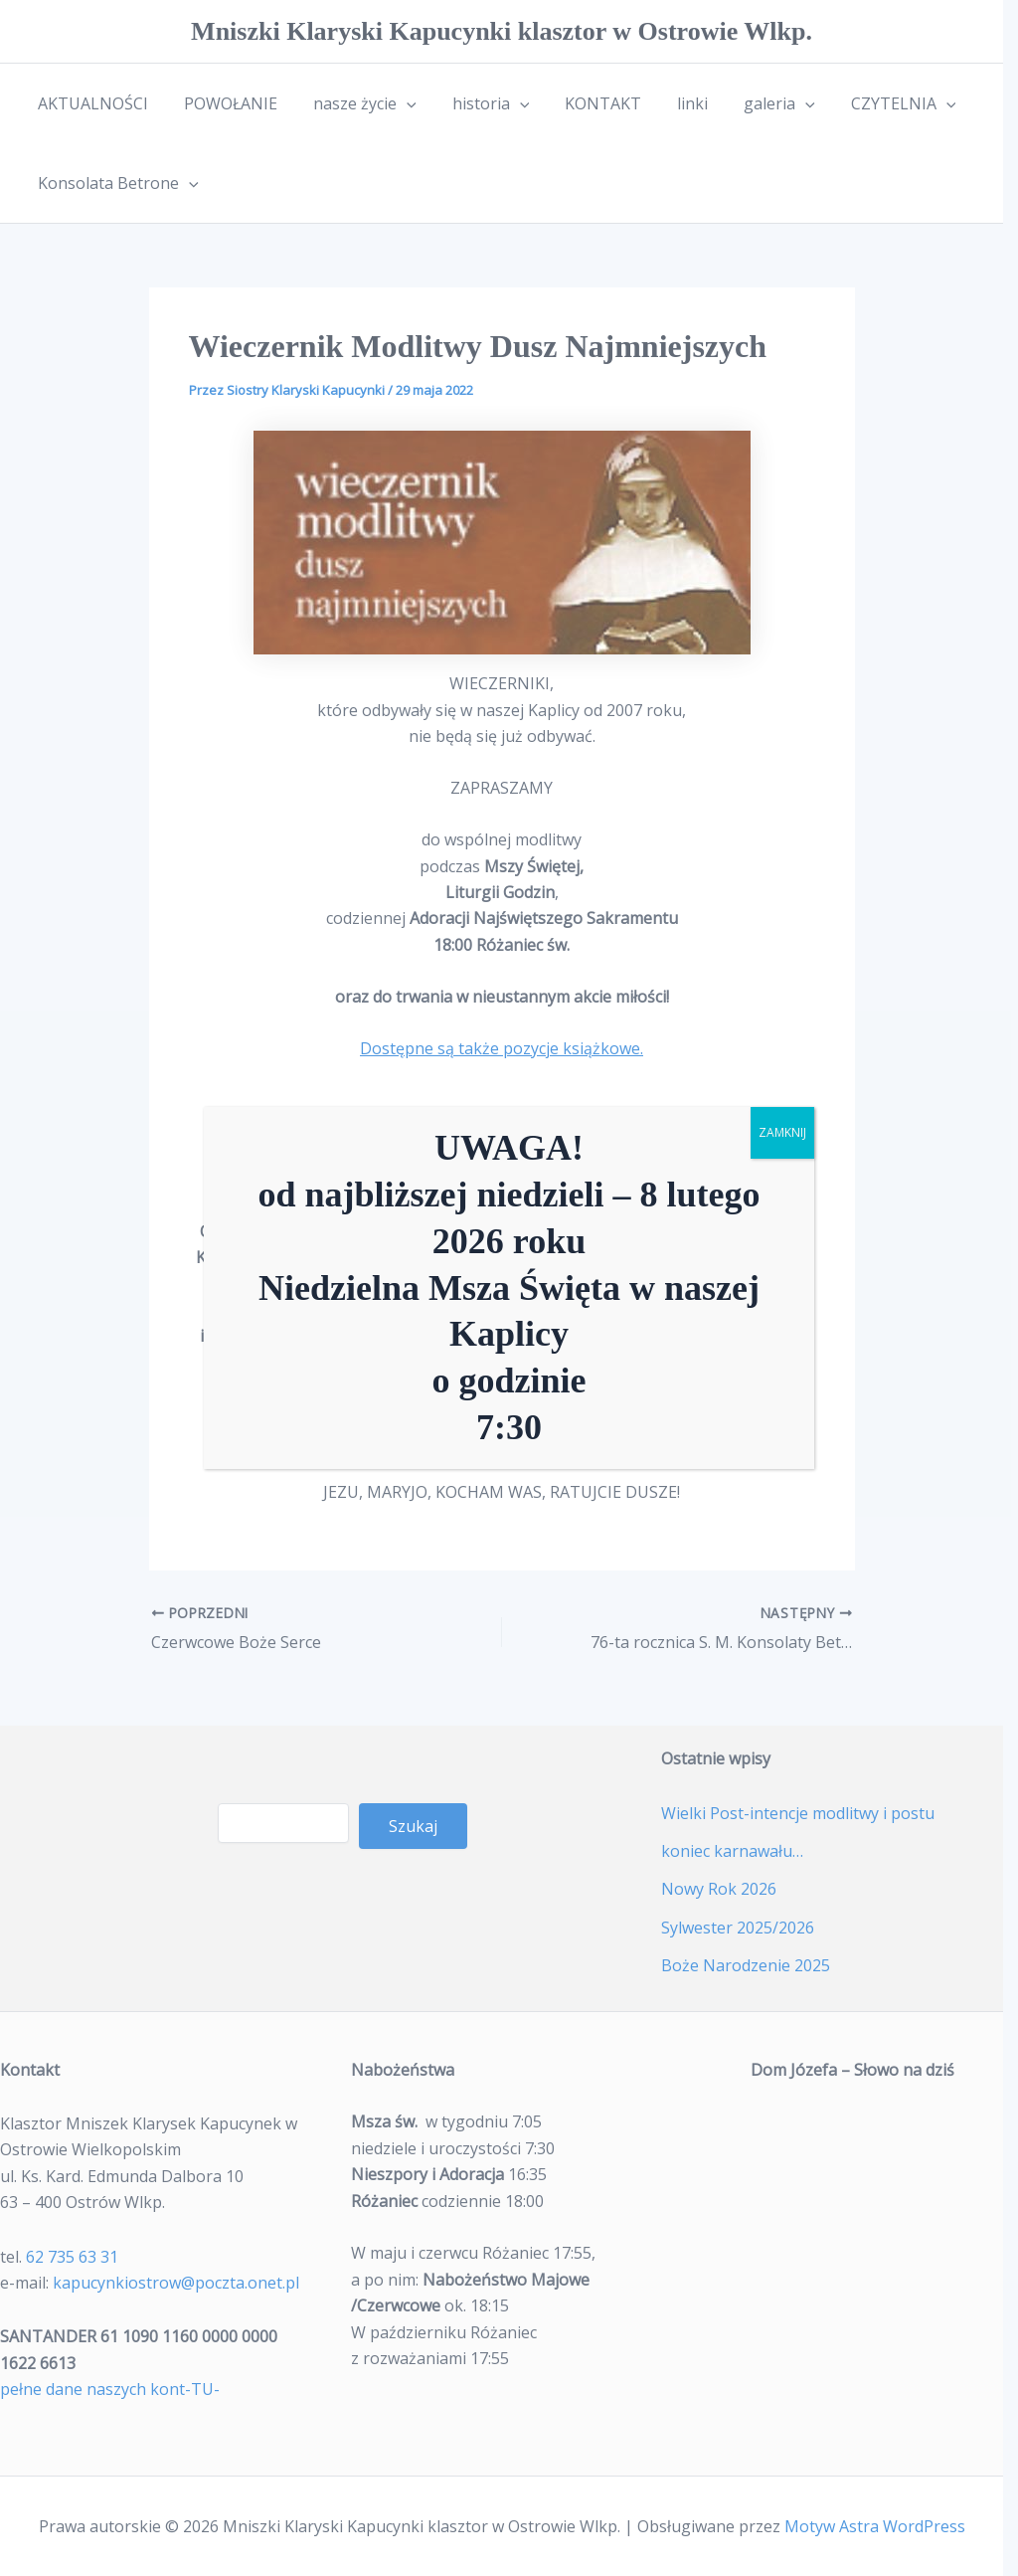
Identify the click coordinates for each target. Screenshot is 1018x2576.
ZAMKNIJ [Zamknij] (782, 1132)
